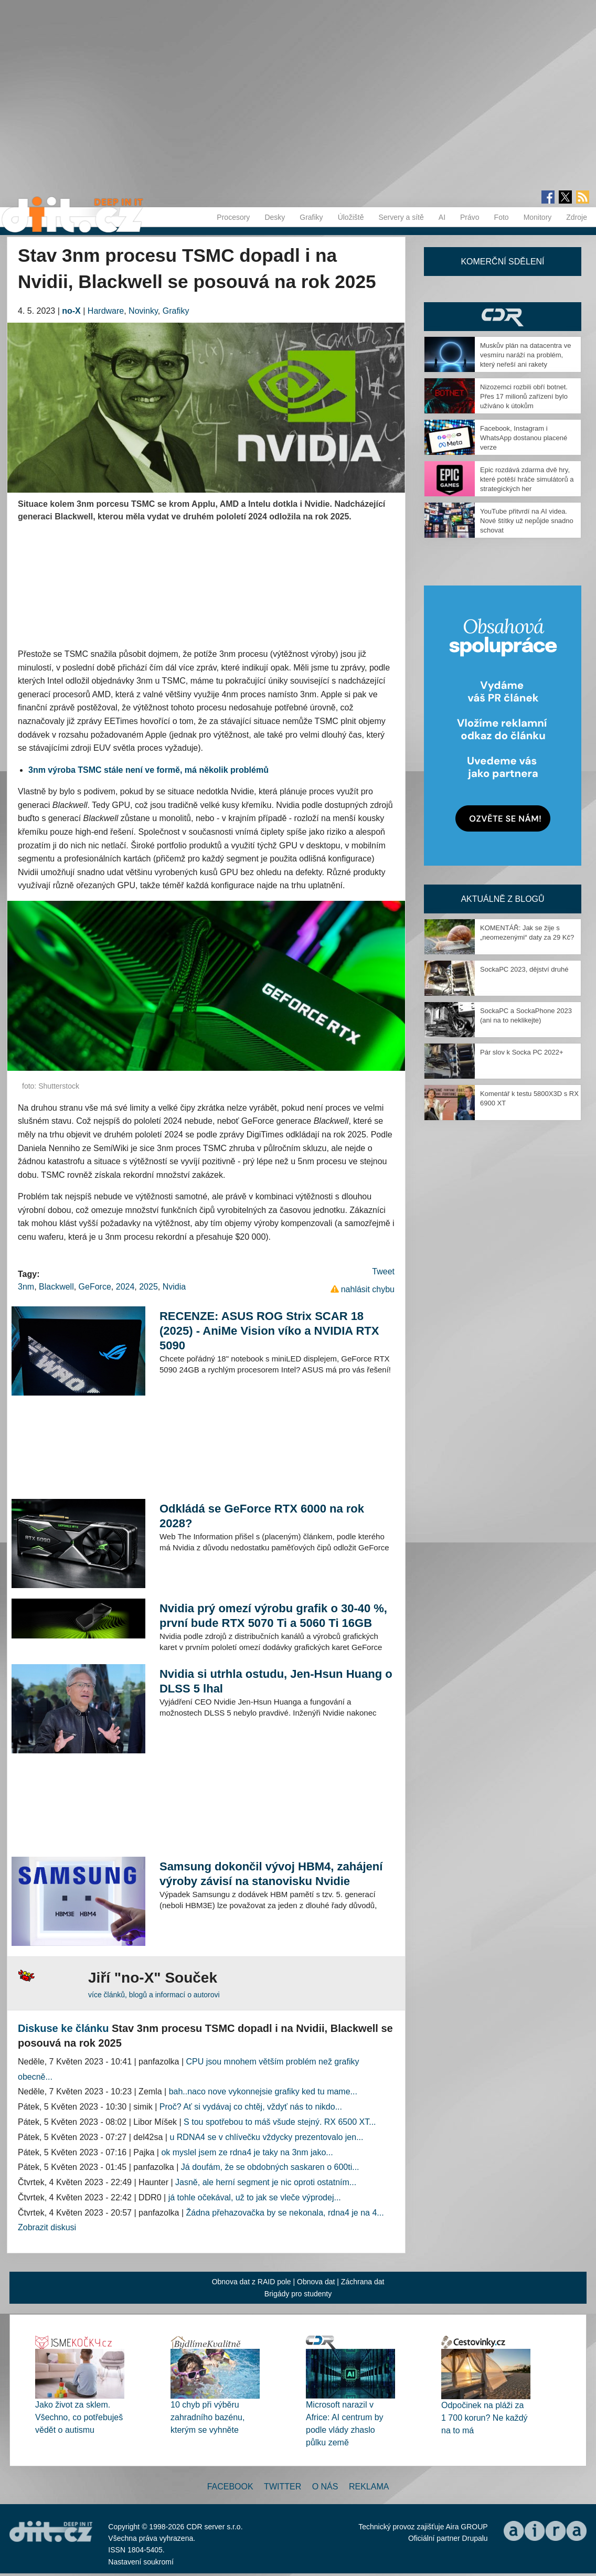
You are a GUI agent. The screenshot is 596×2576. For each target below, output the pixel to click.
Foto (501, 217)
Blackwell (56, 1286)
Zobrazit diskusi (47, 2227)
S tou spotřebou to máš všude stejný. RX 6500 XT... (280, 2121)
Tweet (383, 1271)
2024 (125, 1286)
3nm (26, 1286)
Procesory (233, 217)
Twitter (282, 2486)
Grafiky (311, 217)
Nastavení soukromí (141, 2562)
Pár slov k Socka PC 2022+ (521, 1052)
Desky (274, 217)
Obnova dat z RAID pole (251, 2281)
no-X (71, 310)
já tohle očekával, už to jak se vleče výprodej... (254, 2197)
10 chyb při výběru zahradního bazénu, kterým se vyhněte (207, 2417)
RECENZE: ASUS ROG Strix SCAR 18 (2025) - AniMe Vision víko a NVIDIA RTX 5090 (269, 1331)
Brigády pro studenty (298, 2294)
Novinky (143, 310)
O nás (325, 2486)
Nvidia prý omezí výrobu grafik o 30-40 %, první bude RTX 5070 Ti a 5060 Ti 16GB (273, 1616)
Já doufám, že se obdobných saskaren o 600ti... (270, 2167)
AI (442, 217)
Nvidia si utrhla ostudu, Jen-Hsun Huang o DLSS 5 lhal (275, 1681)
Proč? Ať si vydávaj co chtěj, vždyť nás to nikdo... (250, 2106)
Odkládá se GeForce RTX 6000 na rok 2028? (261, 1516)
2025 (148, 1286)
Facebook (230, 2486)
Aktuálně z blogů (502, 899)
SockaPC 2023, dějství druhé (524, 969)
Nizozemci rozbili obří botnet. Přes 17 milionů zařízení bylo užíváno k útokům (524, 396)
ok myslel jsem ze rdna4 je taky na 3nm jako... (247, 2152)
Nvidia (174, 1286)
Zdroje (576, 217)
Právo (470, 217)
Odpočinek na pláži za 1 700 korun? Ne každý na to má (484, 2418)
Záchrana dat (363, 2281)
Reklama (369, 2486)
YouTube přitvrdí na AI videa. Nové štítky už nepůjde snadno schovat (526, 520)
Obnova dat (316, 2281)
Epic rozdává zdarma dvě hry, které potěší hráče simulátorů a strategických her (526, 479)
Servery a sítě (400, 217)
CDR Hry (502, 316)
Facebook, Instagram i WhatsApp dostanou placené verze (523, 437)
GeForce (95, 1286)
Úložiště (351, 217)
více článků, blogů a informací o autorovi (154, 1994)
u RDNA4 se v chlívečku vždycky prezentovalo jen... (266, 2137)
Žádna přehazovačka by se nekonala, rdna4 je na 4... (285, 2212)
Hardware (106, 310)
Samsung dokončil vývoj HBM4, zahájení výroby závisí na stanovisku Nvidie (270, 1874)
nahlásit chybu (368, 1289)
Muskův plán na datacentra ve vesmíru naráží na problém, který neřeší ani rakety (525, 355)
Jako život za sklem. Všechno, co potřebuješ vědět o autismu (79, 2417)
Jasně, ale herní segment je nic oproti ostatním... (265, 2182)
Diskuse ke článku (63, 2028)
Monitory (538, 217)
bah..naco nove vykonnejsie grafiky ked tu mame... (263, 2091)
